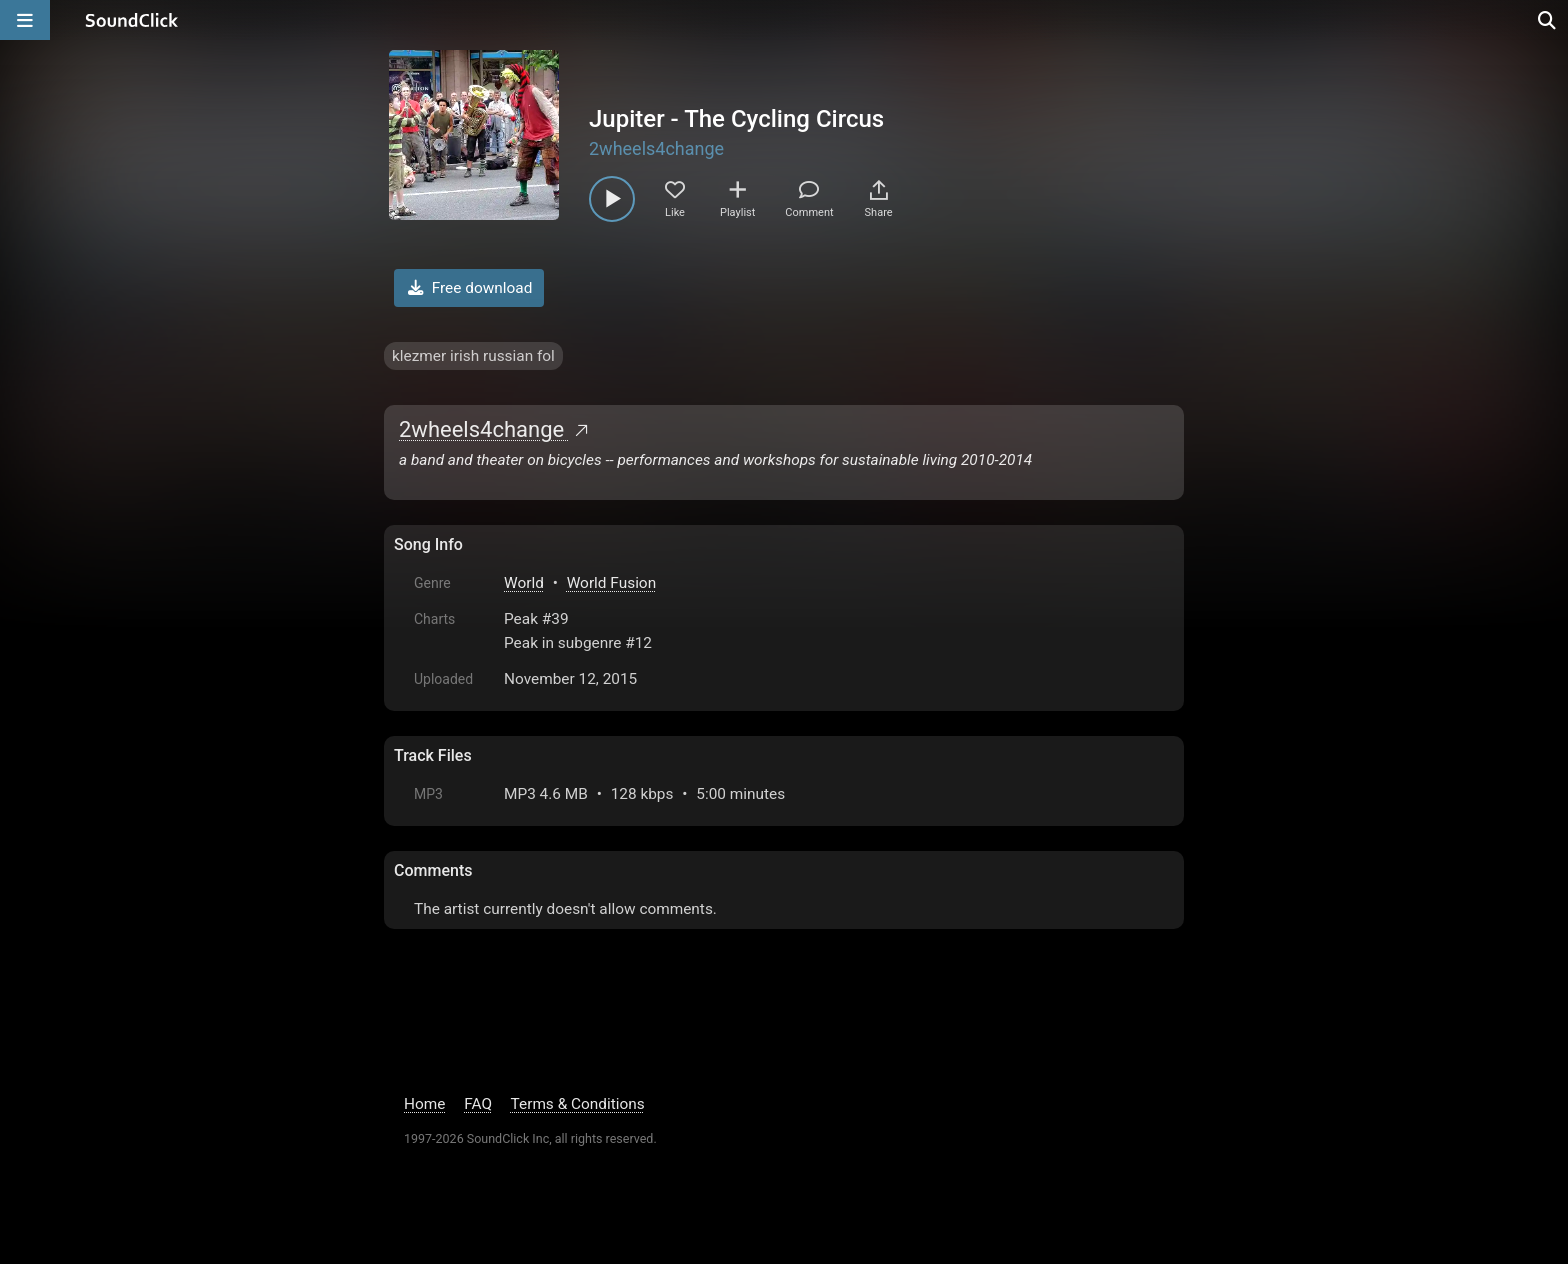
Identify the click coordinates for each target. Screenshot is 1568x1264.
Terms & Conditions (578, 1104)
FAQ (478, 1104)
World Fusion (611, 583)
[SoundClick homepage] (132, 20)
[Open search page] (1548, 20)
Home (424, 1104)
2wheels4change (656, 148)
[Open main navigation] (25, 20)
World (524, 583)
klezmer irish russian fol (473, 356)
